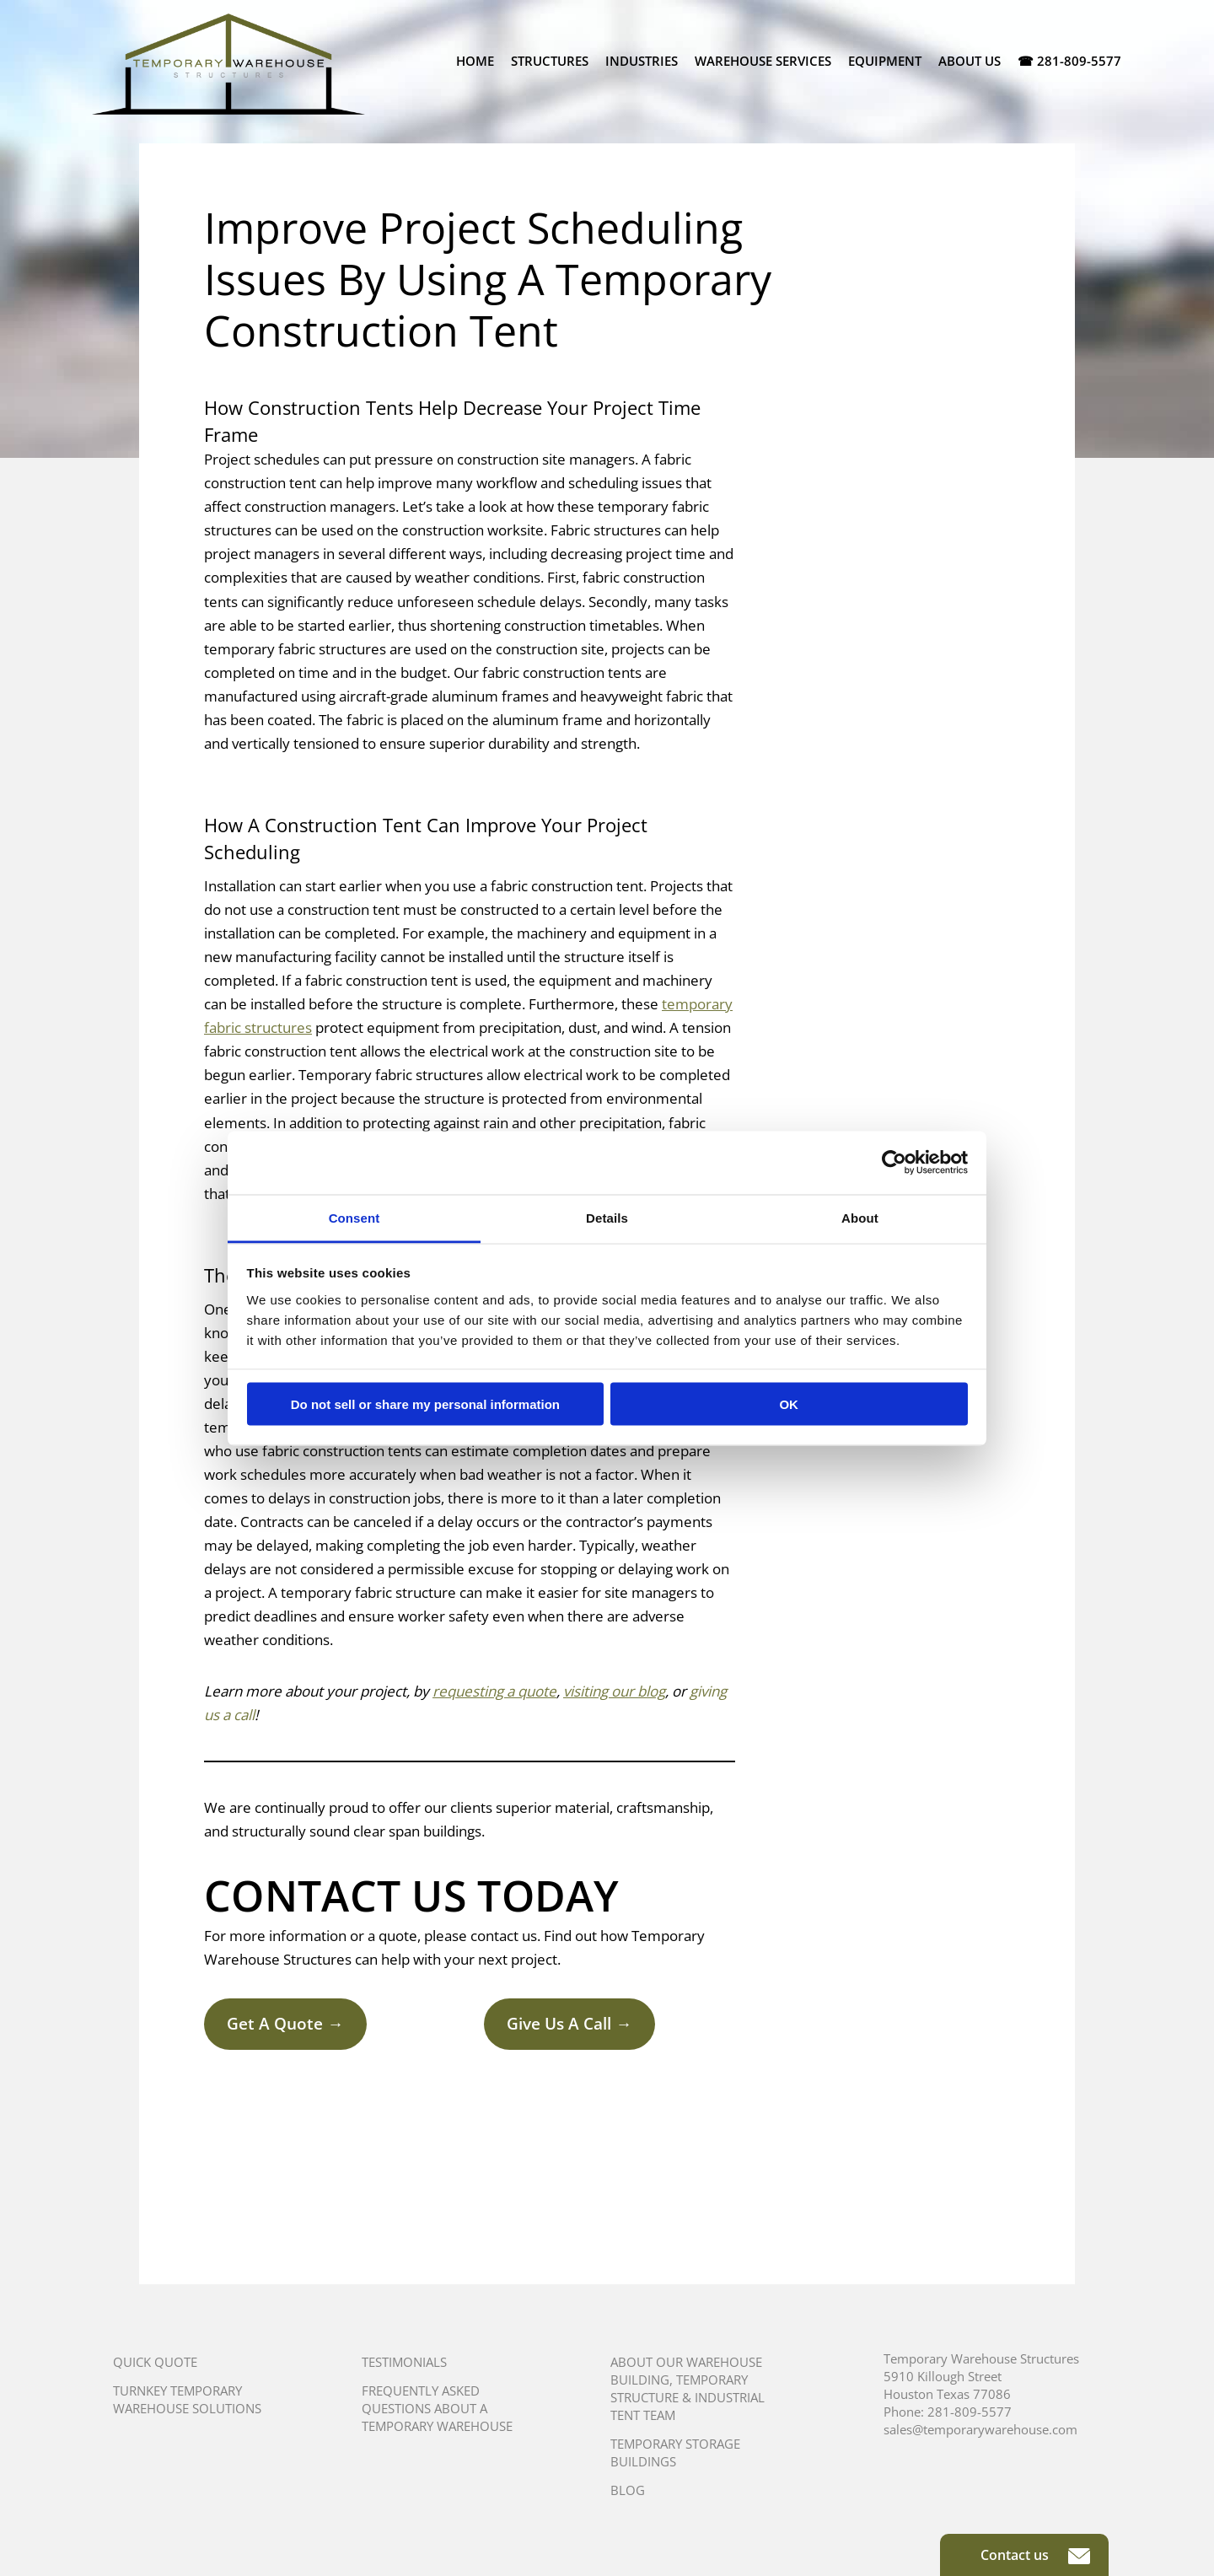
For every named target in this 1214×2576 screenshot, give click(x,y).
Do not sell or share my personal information (425, 1404)
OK (788, 1404)
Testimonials (404, 2361)
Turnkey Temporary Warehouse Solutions (187, 2399)
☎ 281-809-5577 (1069, 60)
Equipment (884, 60)
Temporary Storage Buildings (675, 2452)
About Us (969, 60)
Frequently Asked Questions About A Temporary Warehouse (437, 2408)
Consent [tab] (354, 1217)
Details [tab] (607, 1217)
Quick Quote (155, 2361)
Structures (549, 60)
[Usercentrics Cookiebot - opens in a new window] (894, 1162)
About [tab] (859, 1217)
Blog (627, 2490)
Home (475, 60)
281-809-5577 (969, 2411)
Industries (641, 60)
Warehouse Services (763, 60)
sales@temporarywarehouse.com (980, 2429)
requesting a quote (494, 1691)
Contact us (1035, 2555)
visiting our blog (614, 1691)
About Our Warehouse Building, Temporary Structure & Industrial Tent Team (687, 2388)
